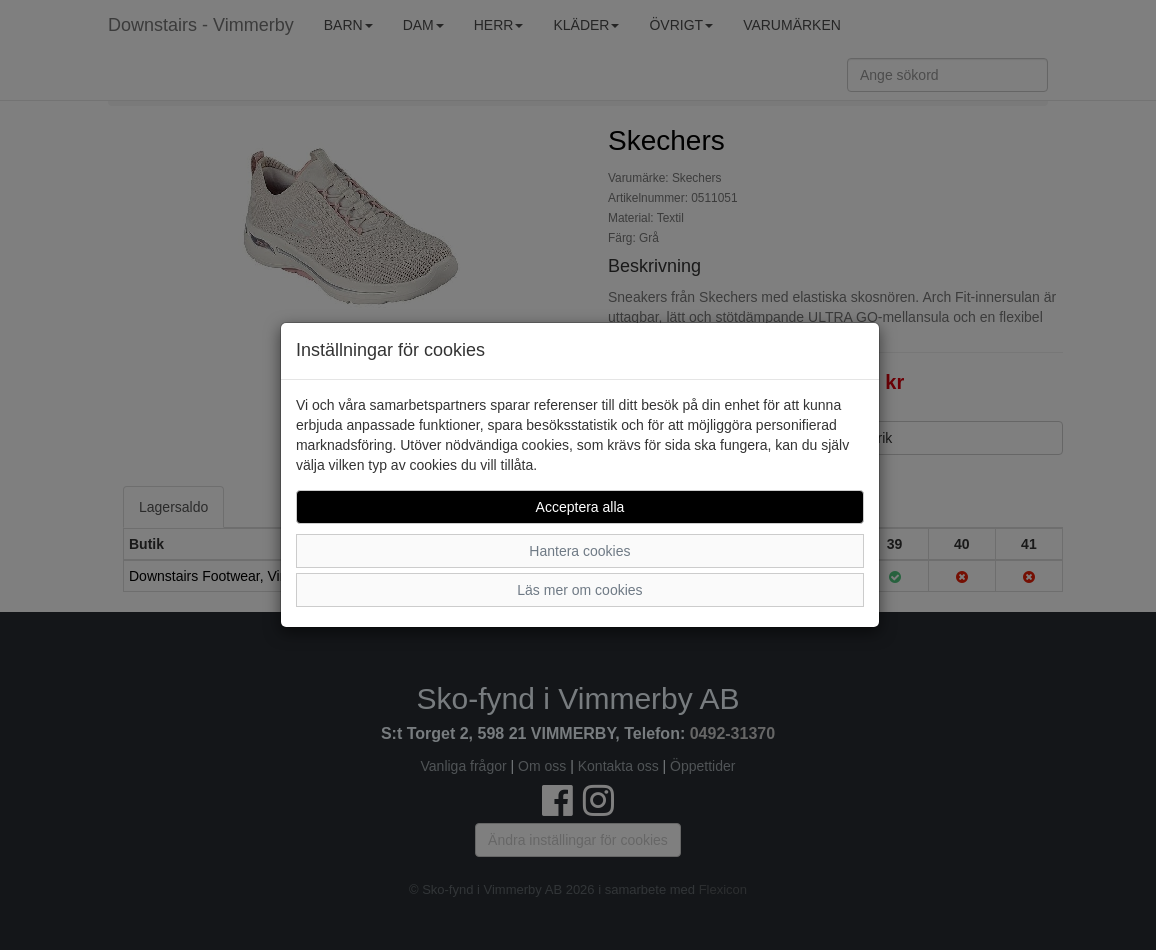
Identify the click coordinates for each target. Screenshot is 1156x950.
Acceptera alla (580, 507)
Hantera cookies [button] (579, 551)
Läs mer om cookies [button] (579, 590)
